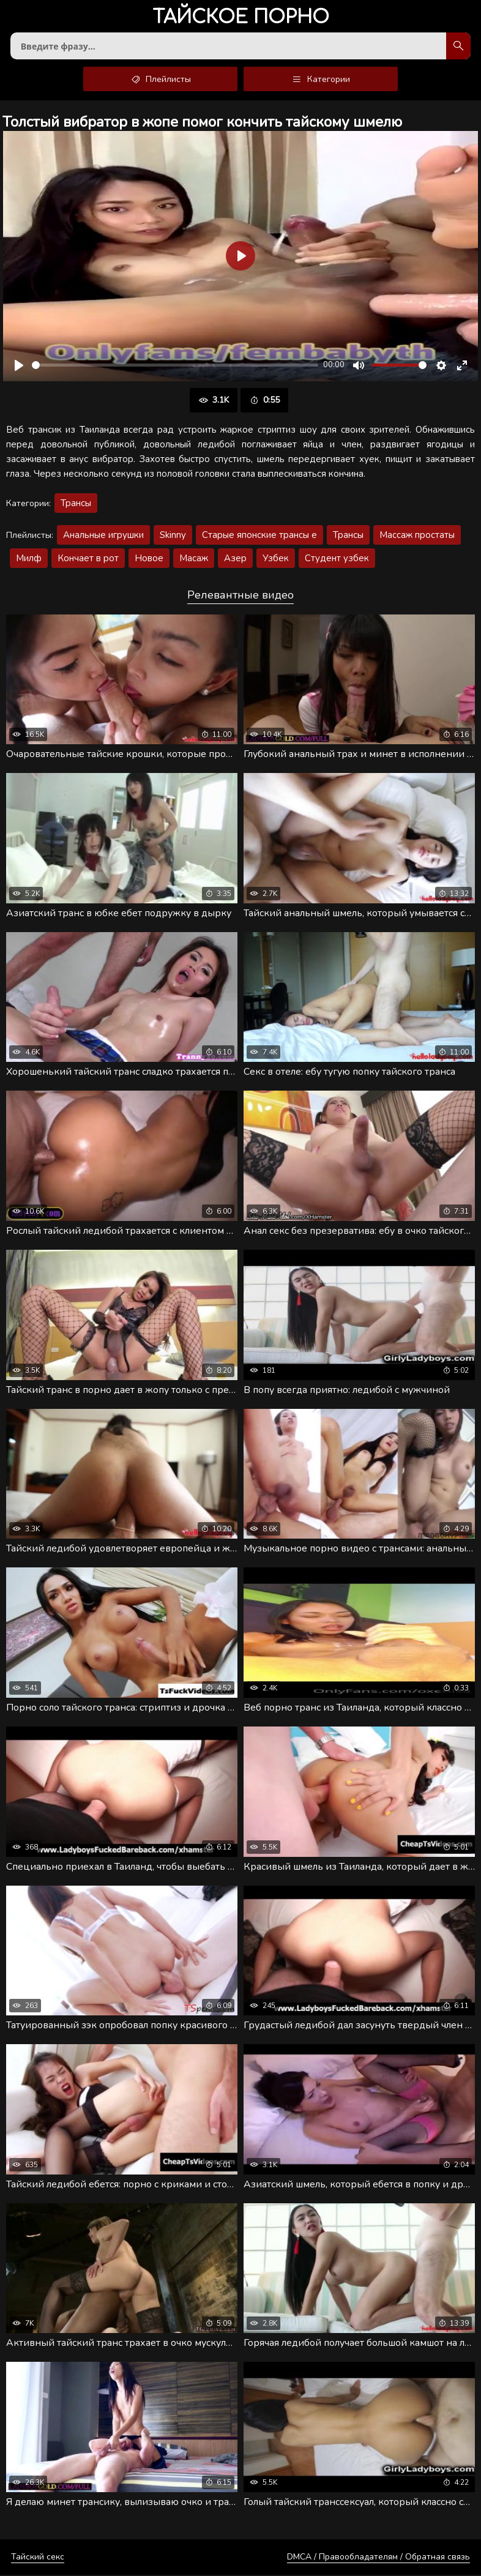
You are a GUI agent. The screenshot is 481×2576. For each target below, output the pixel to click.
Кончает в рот (88, 559)
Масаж (193, 559)
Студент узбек (337, 559)
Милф (29, 559)
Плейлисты (161, 80)
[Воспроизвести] (19, 366)
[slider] (175, 366)
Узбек (276, 559)
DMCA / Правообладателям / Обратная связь (378, 2558)
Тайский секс (37, 2558)
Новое (149, 559)
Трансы (76, 504)
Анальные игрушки (103, 536)
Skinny (173, 536)
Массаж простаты (417, 536)
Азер (235, 559)
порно (240, 18)
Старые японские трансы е (259, 536)
